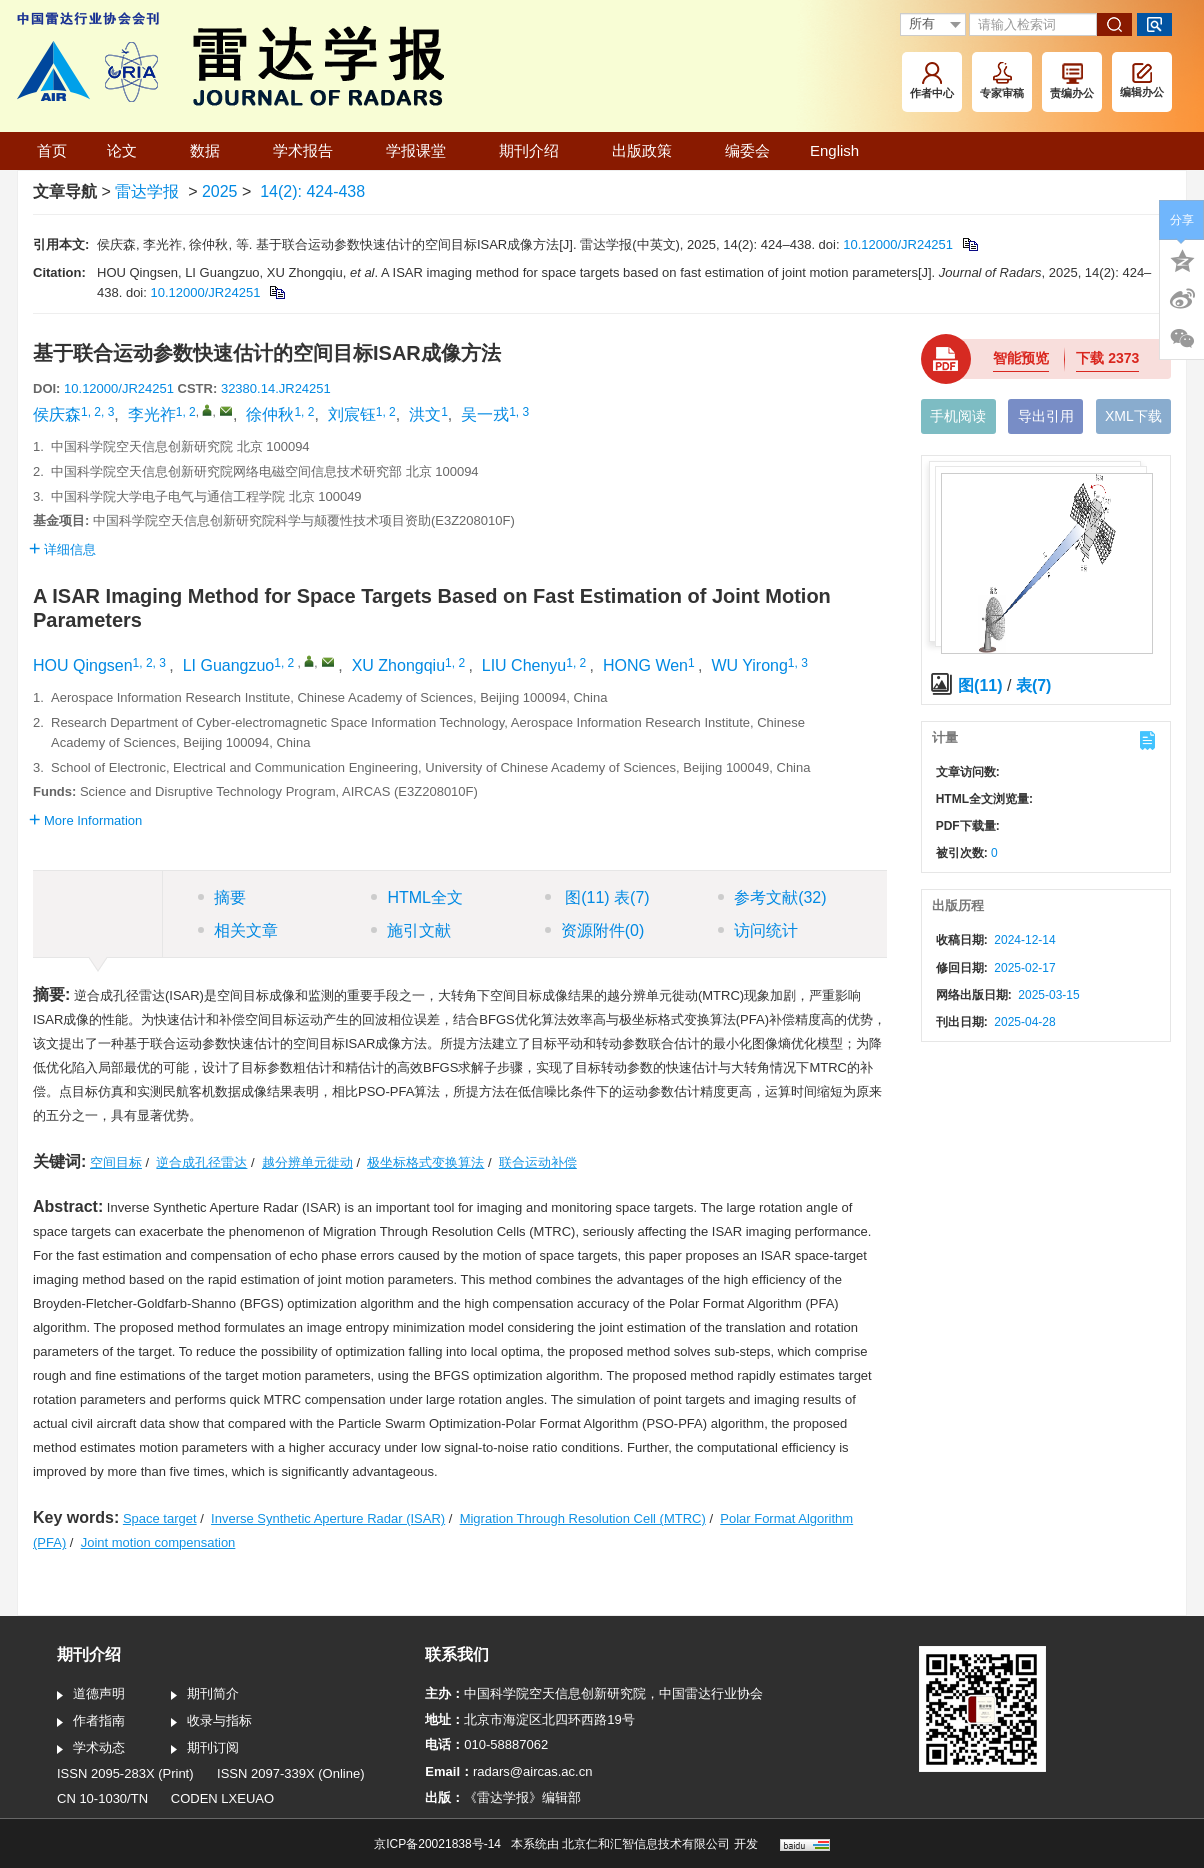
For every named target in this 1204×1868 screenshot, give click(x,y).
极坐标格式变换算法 (425, 1162)
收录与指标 (211, 1722)
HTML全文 (417, 897)
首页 (52, 150)
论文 (128, 150)
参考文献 (772, 897)
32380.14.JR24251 (276, 388)
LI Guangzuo (229, 665)
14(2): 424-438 (312, 191)
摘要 (222, 897)
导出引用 (1046, 416)
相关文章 (238, 930)
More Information (85, 820)
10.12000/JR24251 (898, 244)
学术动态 (91, 1749)
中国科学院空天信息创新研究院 (555, 1693)
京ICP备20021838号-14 (437, 1844)
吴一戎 (485, 414)
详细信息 (62, 549)
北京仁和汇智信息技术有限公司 (646, 1844)
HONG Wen (645, 665)
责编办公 (1072, 81)
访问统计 (758, 930)
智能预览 (1021, 358)
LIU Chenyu (524, 665)
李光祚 (152, 414)
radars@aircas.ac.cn (532, 1771)
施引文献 (411, 930)
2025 (220, 191)
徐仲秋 (270, 414)
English (834, 150)
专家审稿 (1002, 80)
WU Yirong (749, 665)
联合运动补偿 (538, 1162)
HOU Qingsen (83, 665)
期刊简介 (205, 1695)
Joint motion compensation (158, 1542)
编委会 (747, 150)
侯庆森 (57, 414)
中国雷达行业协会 (711, 1693)
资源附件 (595, 930)
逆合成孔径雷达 (201, 1162)
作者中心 (932, 80)
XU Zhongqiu (398, 665)
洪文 (425, 414)
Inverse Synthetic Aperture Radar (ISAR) (328, 1518)
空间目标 (116, 1162)
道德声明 (91, 1695)
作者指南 (91, 1722)
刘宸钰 (352, 414)
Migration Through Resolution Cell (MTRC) (583, 1518)
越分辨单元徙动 (307, 1162)
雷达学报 (147, 191)
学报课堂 (422, 150)
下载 (1107, 358)
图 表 (597, 897)
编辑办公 (1142, 80)
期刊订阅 (205, 1749)
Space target (160, 1518)
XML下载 (1133, 416)
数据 (211, 150)
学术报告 (309, 150)
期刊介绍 (535, 150)
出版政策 (648, 150)
